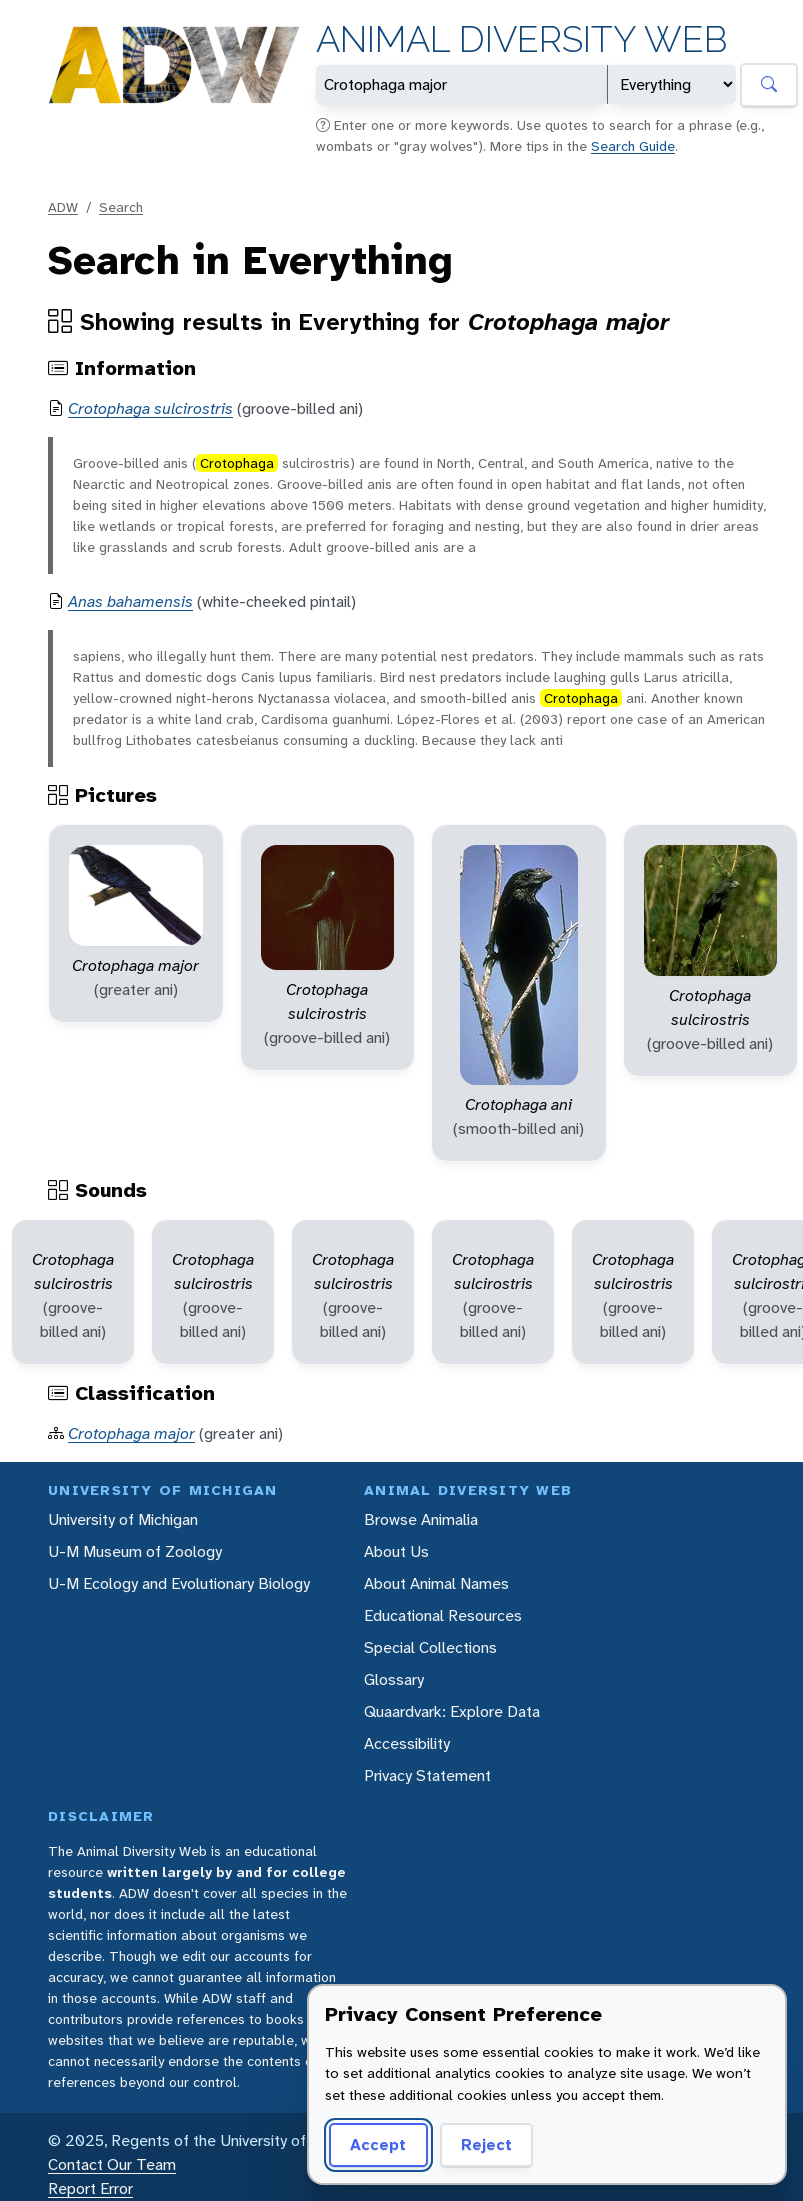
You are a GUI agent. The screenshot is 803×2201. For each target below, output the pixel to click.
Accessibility (407, 1743)
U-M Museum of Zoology (135, 1551)
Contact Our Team (112, 2164)
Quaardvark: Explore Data (452, 1711)
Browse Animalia (421, 1519)
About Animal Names (436, 1583)
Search (121, 207)
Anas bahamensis (130, 601)
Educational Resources (443, 1615)
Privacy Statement (427, 1775)
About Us (396, 1551)
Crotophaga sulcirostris (150, 408)
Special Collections (430, 1647)
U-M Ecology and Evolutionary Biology (179, 1583)
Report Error (90, 2188)
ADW (63, 207)
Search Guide (633, 146)
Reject (486, 2144)
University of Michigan (123, 1519)
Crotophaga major (131, 1433)
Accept (378, 2144)
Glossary (394, 1679)
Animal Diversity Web (521, 39)
